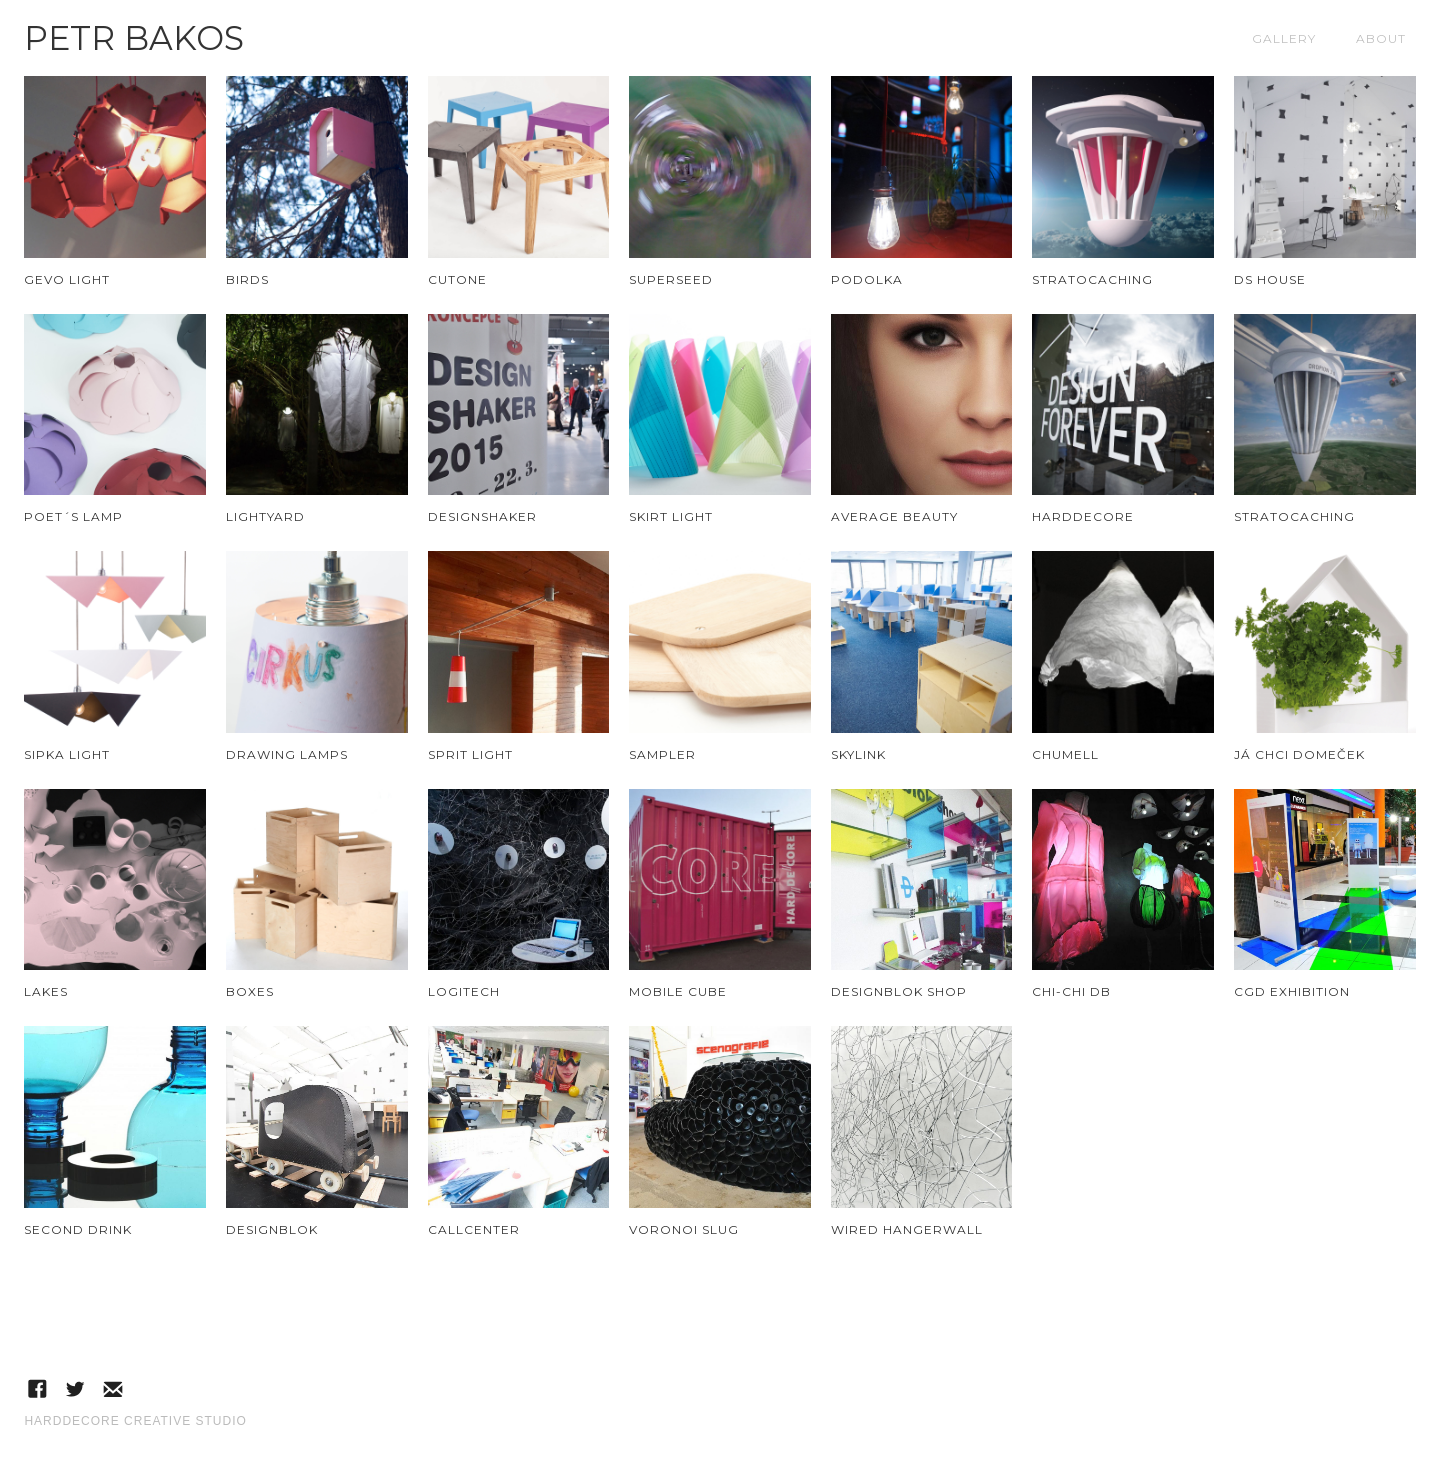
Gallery (1284, 38)
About (1381, 38)
